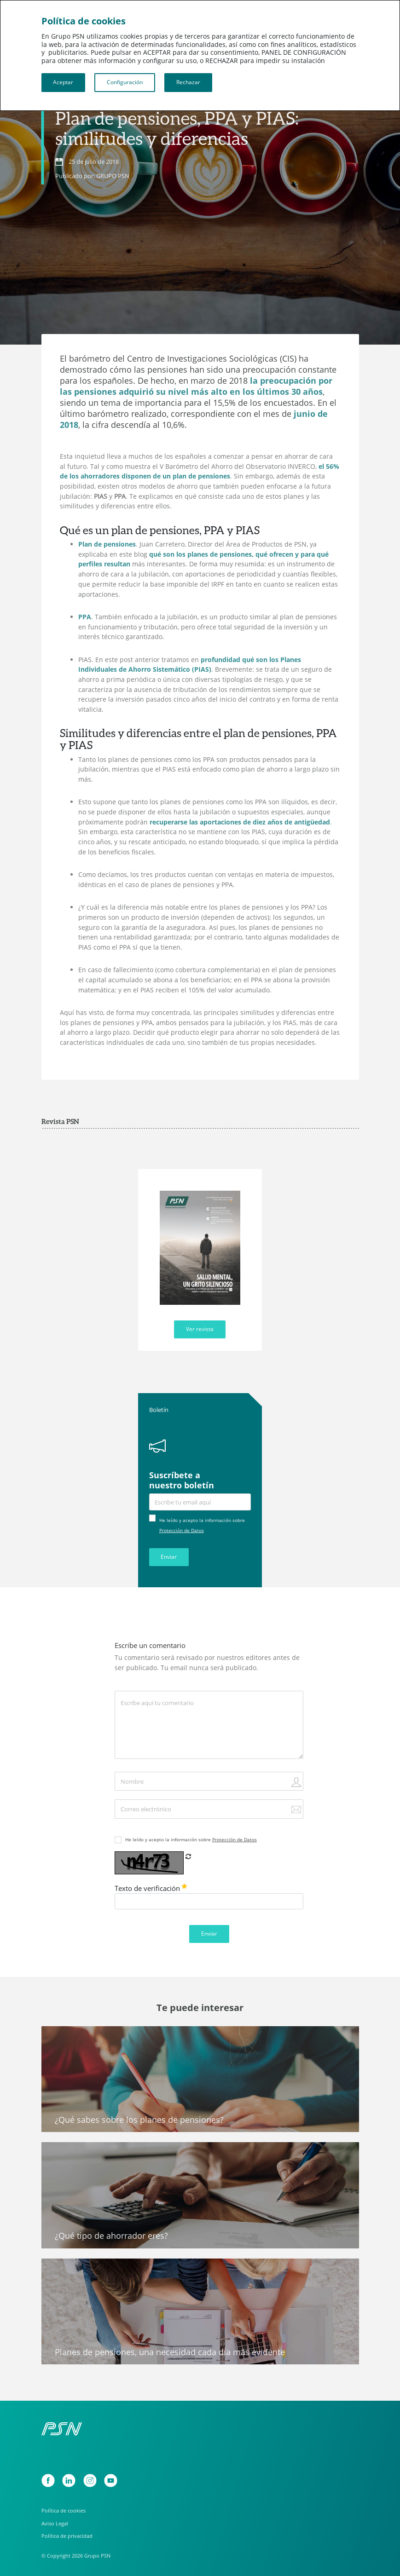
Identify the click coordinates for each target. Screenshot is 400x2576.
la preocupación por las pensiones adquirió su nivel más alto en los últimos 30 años (196, 386)
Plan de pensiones (107, 544)
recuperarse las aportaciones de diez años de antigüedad (240, 822)
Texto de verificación (151, 1888)
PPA (84, 616)
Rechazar (188, 82)
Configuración (125, 82)
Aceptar (63, 82)
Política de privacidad (67, 2535)
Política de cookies (63, 2510)
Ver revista (200, 1329)
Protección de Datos (181, 1530)
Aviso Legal (54, 2523)
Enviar (169, 1557)
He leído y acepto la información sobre (191, 1839)
